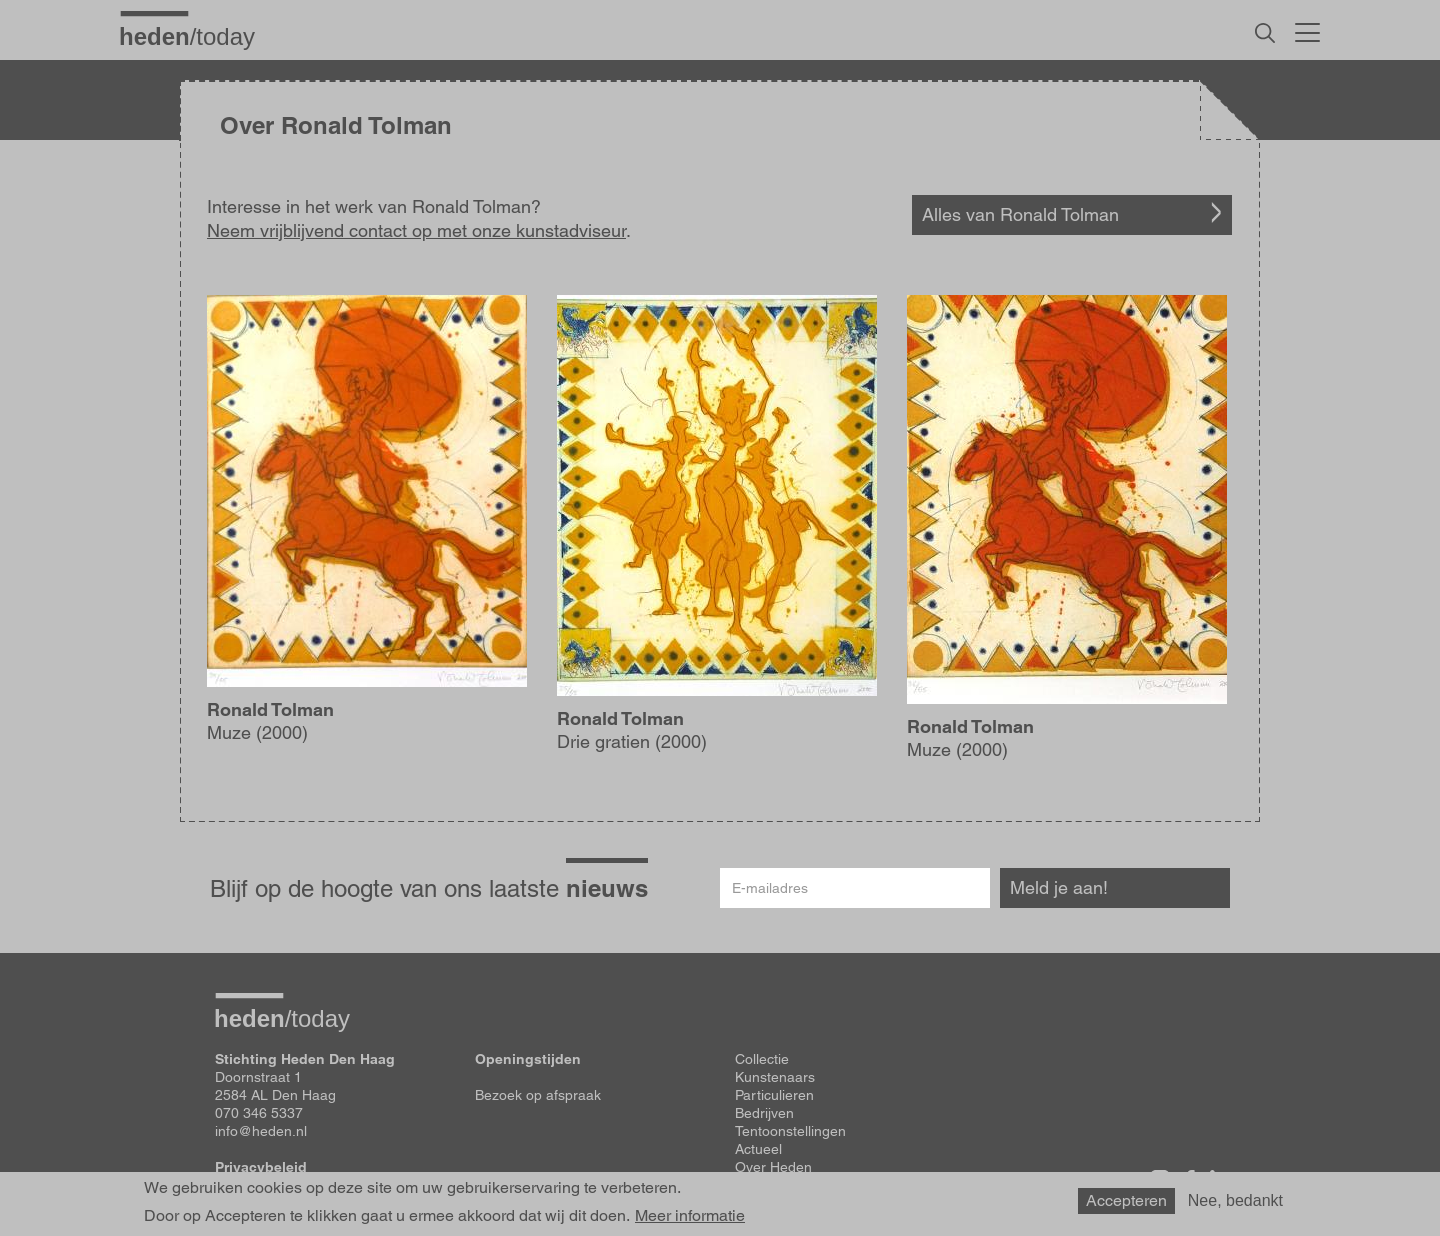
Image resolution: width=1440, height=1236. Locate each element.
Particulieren (774, 1095)
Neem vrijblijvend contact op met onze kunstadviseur (416, 230)
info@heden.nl (261, 1131)
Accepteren (1126, 1200)
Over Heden (773, 1167)
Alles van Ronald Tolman (1020, 214)
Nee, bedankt (1235, 1200)
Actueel (758, 1149)
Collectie (762, 1059)
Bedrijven (764, 1113)
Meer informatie (690, 1216)
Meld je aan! (1059, 887)
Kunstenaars (775, 1077)
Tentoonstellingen (790, 1131)
